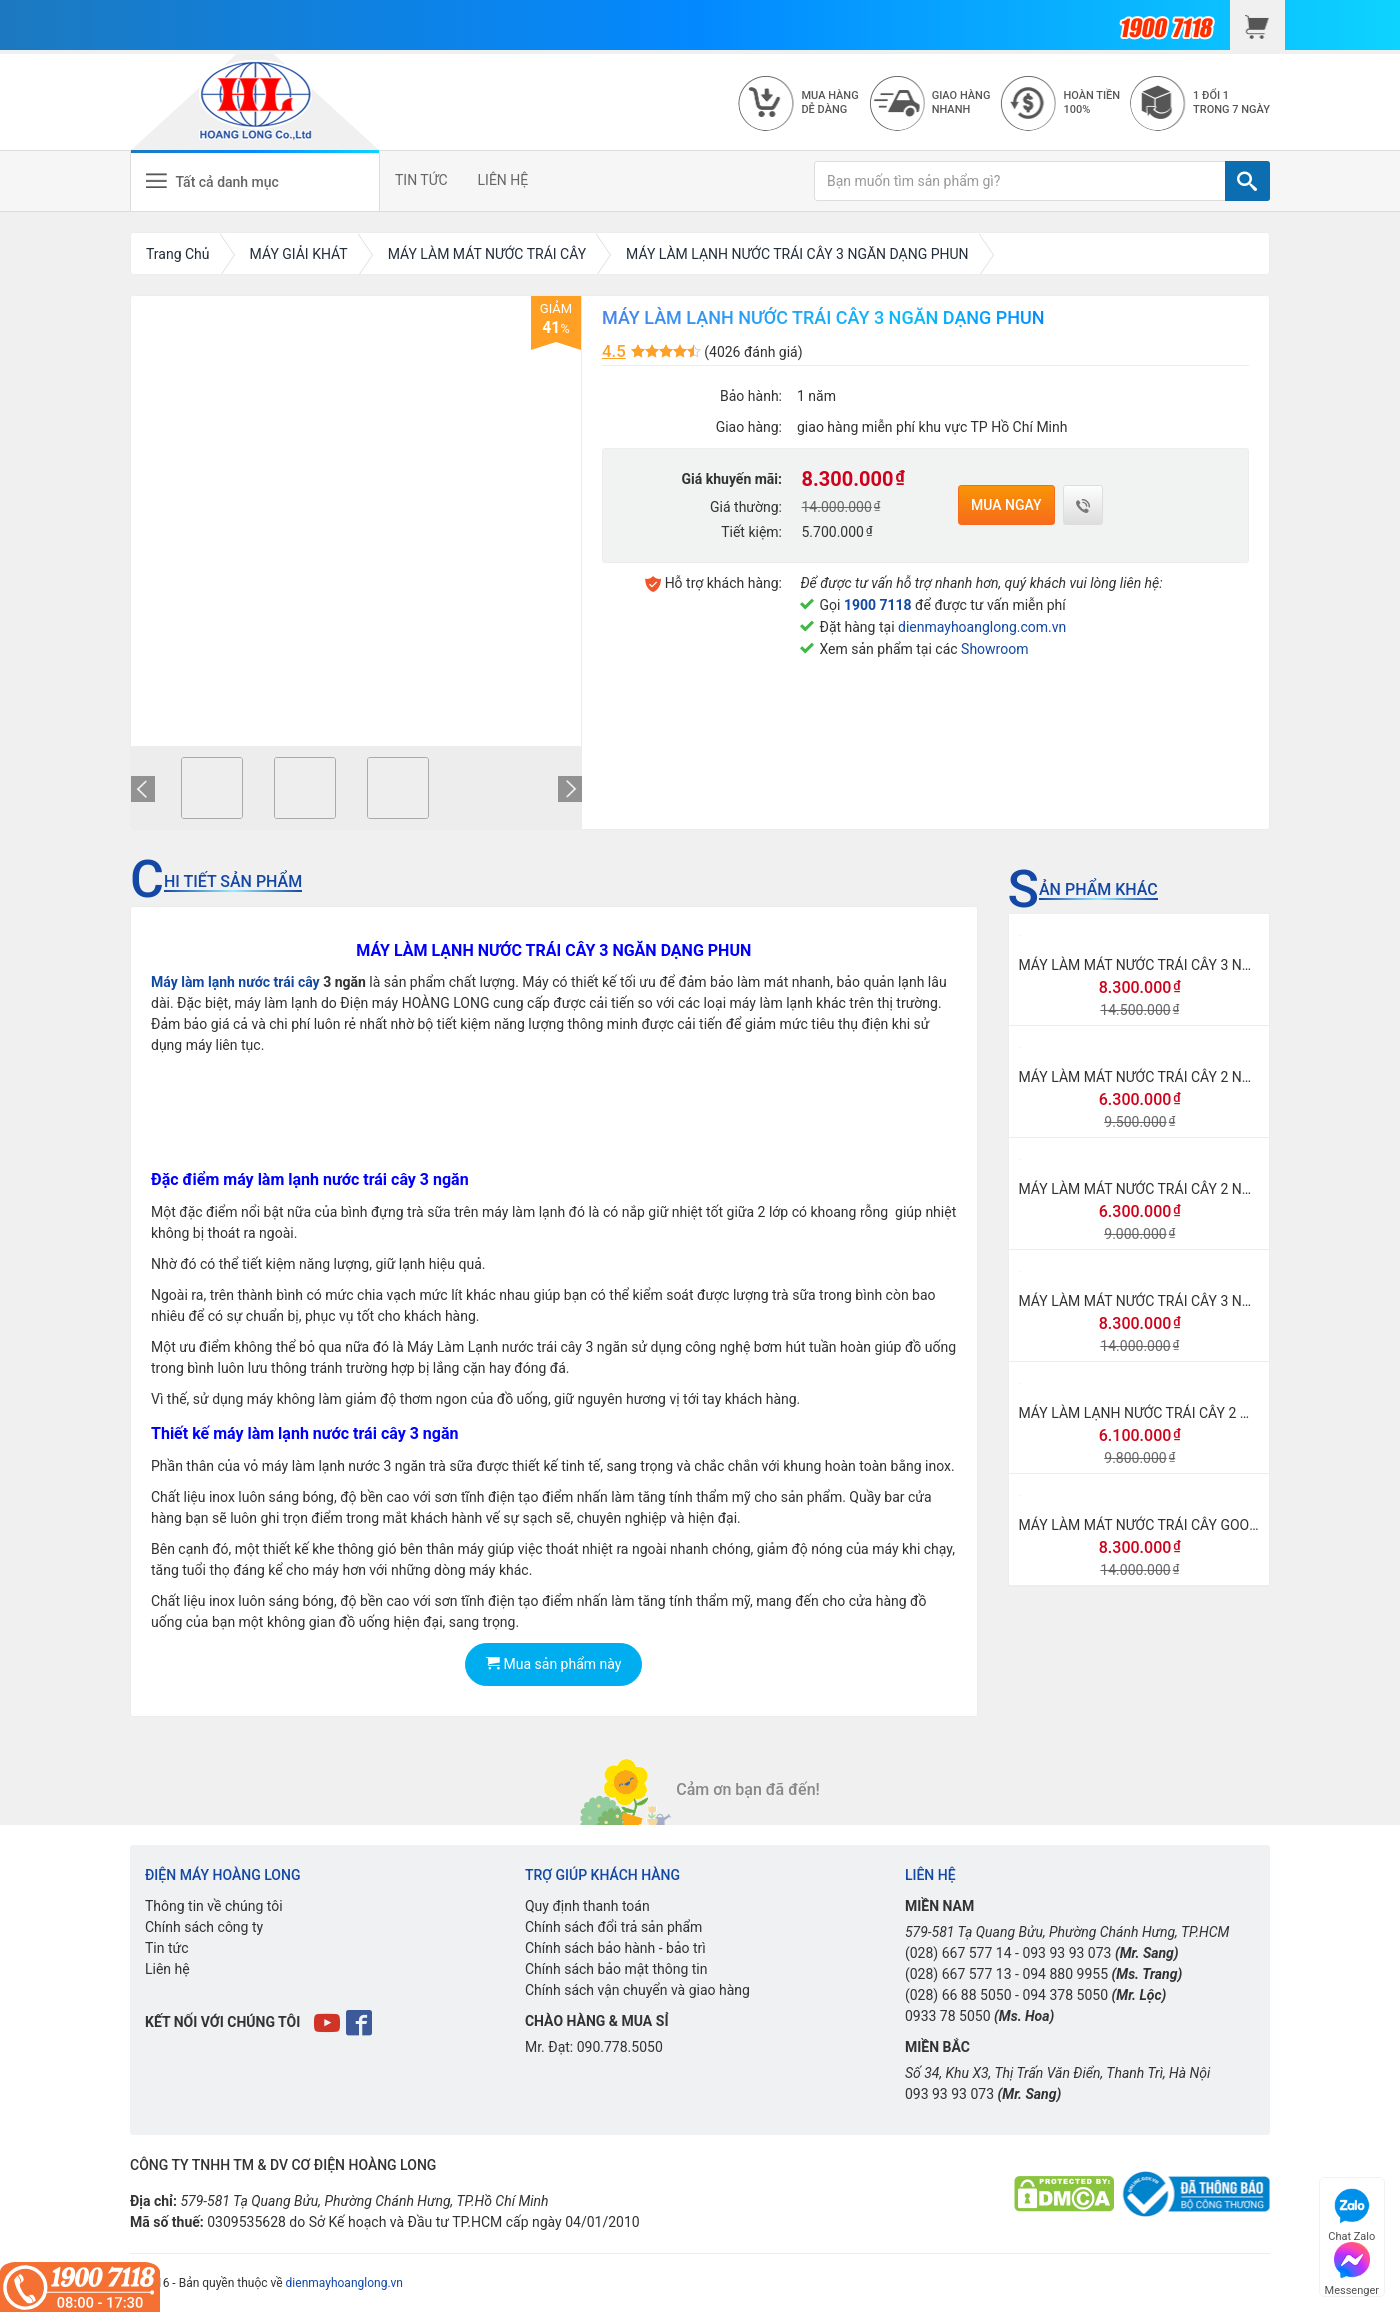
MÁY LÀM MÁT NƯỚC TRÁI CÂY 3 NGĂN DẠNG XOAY (1185, 1301)
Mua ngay (1006, 505)
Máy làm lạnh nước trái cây (235, 982)
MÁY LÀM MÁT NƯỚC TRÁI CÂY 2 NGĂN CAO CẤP (1176, 1077)
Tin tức (167, 1948)
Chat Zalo (1351, 2212)
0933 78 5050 (948, 2016)
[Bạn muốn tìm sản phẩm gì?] (1020, 181)
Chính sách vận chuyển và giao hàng (637, 1990)
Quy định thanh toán (587, 1906)
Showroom (994, 649)
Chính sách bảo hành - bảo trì (615, 1948)
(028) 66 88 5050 (958, 1995)
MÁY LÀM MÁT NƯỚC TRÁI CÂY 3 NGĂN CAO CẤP (1176, 965)
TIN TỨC (421, 180)
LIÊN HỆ (503, 180)
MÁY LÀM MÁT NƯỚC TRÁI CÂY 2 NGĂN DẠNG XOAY (1185, 1189)
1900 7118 (878, 605)
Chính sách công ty (204, 1927)
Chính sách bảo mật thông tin (616, 1969)
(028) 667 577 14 (958, 1953)
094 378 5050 (1065, 1995)
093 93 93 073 (1066, 1953)
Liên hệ (167, 1969)
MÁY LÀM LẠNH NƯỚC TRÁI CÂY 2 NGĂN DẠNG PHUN (1190, 1413)
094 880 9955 (1065, 1974)
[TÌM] (1247, 181)
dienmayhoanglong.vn (344, 2283)
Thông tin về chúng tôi (214, 1906)
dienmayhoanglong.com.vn (982, 627)
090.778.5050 (620, 2047)
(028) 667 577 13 (958, 1974)
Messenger (1352, 2266)
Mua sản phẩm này (553, 1664)
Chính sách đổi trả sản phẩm (613, 1927)
